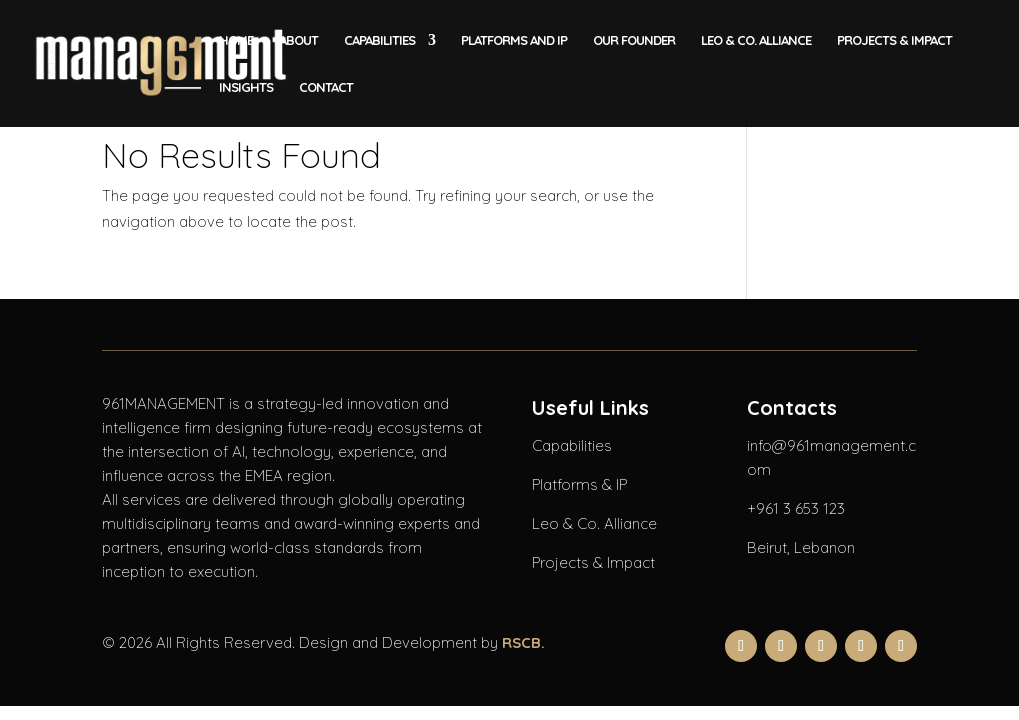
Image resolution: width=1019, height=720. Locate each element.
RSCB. (523, 642)
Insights (246, 87)
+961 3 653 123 (796, 508)
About (298, 40)
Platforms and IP (514, 40)
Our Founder (634, 40)
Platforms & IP (579, 484)
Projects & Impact (894, 40)
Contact (326, 87)
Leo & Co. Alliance (594, 523)
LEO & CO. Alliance (756, 40)
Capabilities (379, 40)
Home (236, 40)
